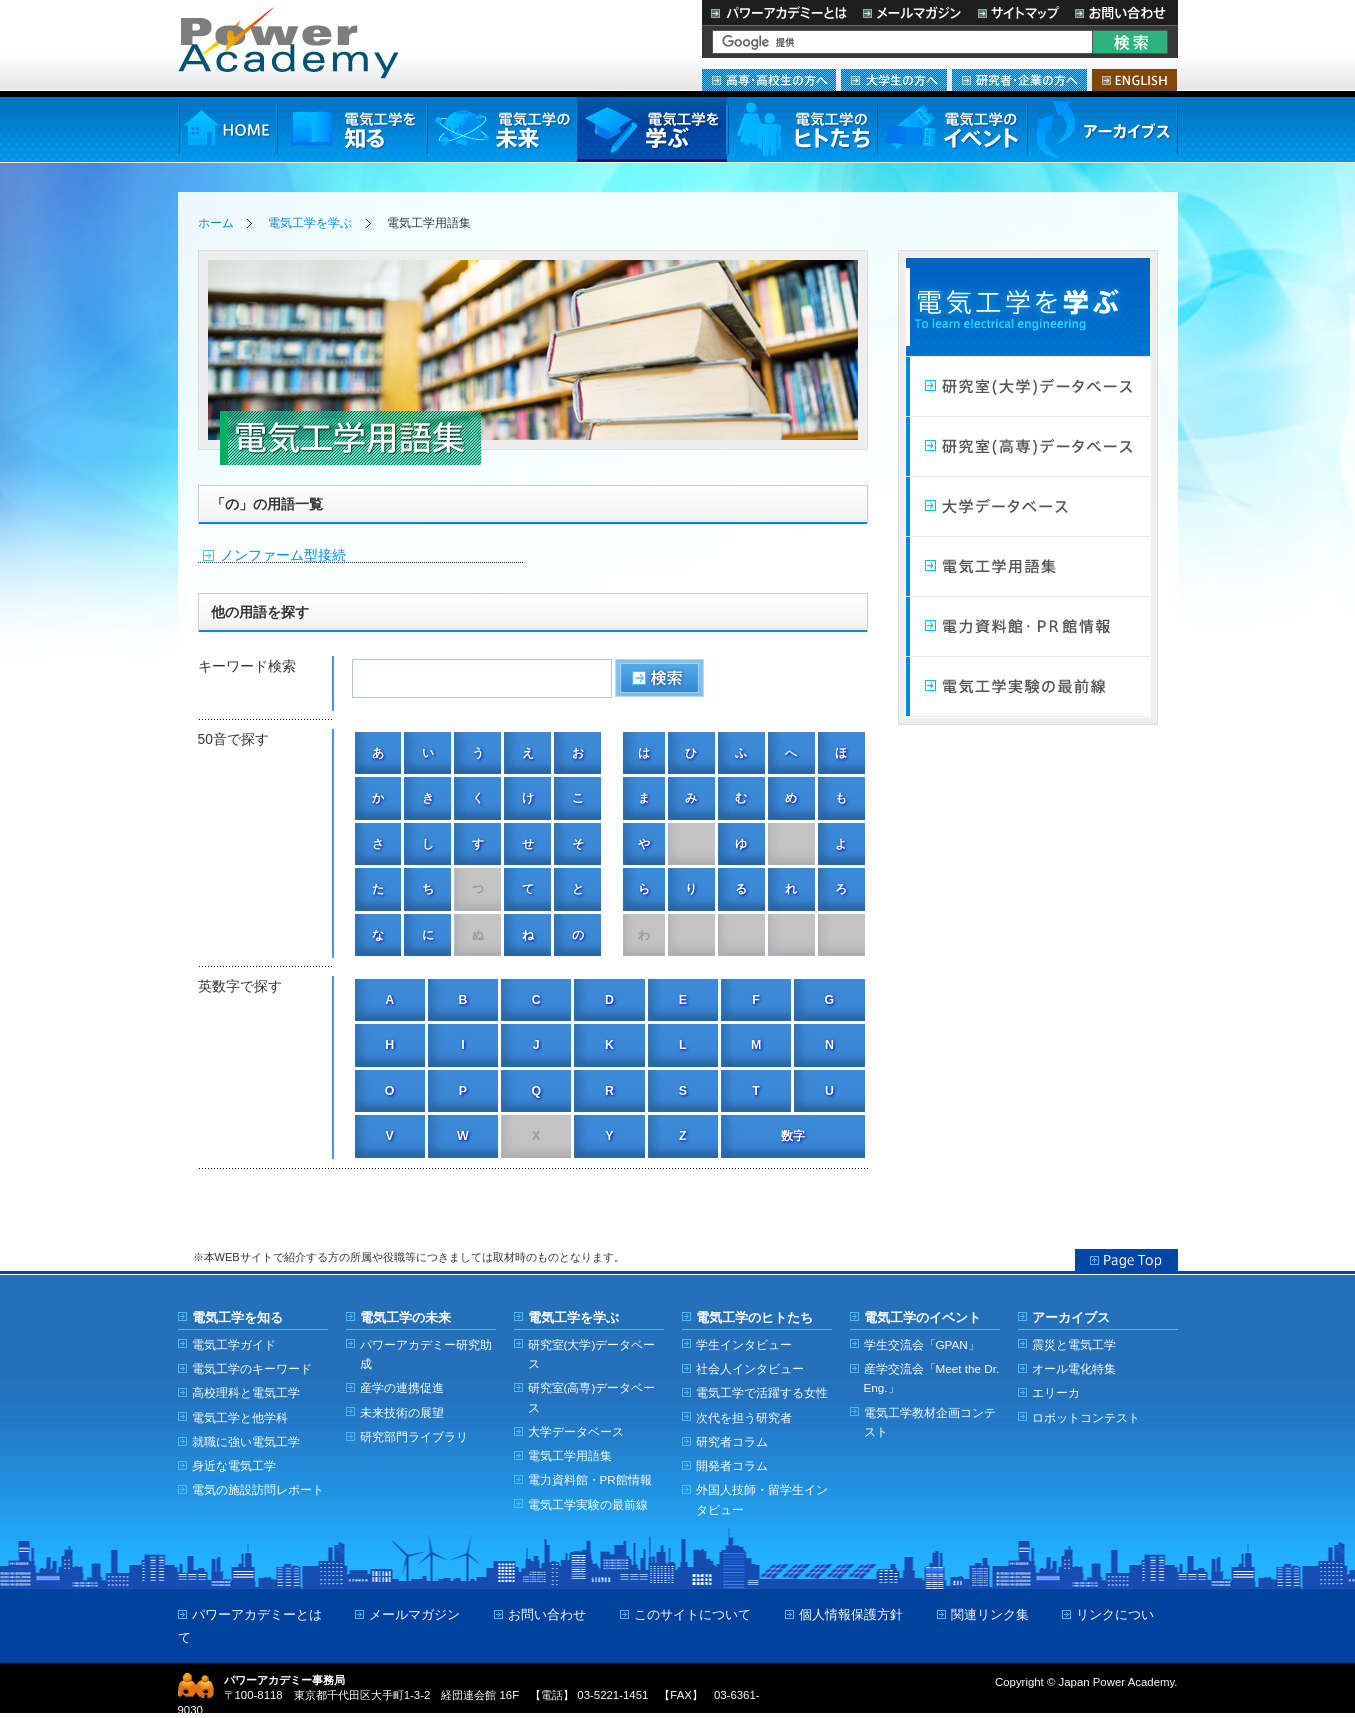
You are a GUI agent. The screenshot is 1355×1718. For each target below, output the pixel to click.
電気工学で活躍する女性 (762, 1392)
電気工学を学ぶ (652, 129)
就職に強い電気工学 (246, 1441)
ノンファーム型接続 (283, 555)
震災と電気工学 (1074, 1344)
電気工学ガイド (234, 1344)
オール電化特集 (1074, 1368)
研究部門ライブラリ (414, 1436)
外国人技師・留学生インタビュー (762, 1499)
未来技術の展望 (402, 1412)
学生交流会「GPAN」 (922, 1344)
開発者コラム (732, 1465)
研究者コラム (732, 1441)
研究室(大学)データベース (592, 1354)
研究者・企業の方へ (1019, 80)
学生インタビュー (744, 1344)
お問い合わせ (1122, 12)
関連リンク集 (990, 1614)
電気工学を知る (352, 129)
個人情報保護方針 (851, 1614)
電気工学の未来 (502, 129)
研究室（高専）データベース (1028, 447)
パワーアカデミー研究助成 (426, 1354)
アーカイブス (1102, 129)
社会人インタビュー (750, 1368)
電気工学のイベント (952, 129)
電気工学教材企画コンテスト (930, 1422)
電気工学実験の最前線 (1028, 687)
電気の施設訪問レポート (258, 1489)
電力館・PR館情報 (1028, 627)
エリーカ (1056, 1392)
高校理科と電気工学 (246, 1392)
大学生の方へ (894, 80)
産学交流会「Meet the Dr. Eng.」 (932, 1378)
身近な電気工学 (234, 1465)
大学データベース (1028, 507)
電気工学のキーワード (252, 1368)
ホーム (216, 223)
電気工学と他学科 (240, 1417)
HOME (227, 129)
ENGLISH (1134, 80)
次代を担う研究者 (744, 1417)
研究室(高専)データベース (592, 1397)
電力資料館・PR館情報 (590, 1479)
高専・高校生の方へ (769, 80)
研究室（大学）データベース (1028, 387)
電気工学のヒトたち (802, 129)
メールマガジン (912, 12)
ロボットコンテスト (1086, 1417)
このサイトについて (692, 1614)
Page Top (1126, 1260)
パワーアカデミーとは (778, 12)
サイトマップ (1018, 12)
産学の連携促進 (402, 1387)
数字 (793, 1136)
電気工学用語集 (1028, 567)
